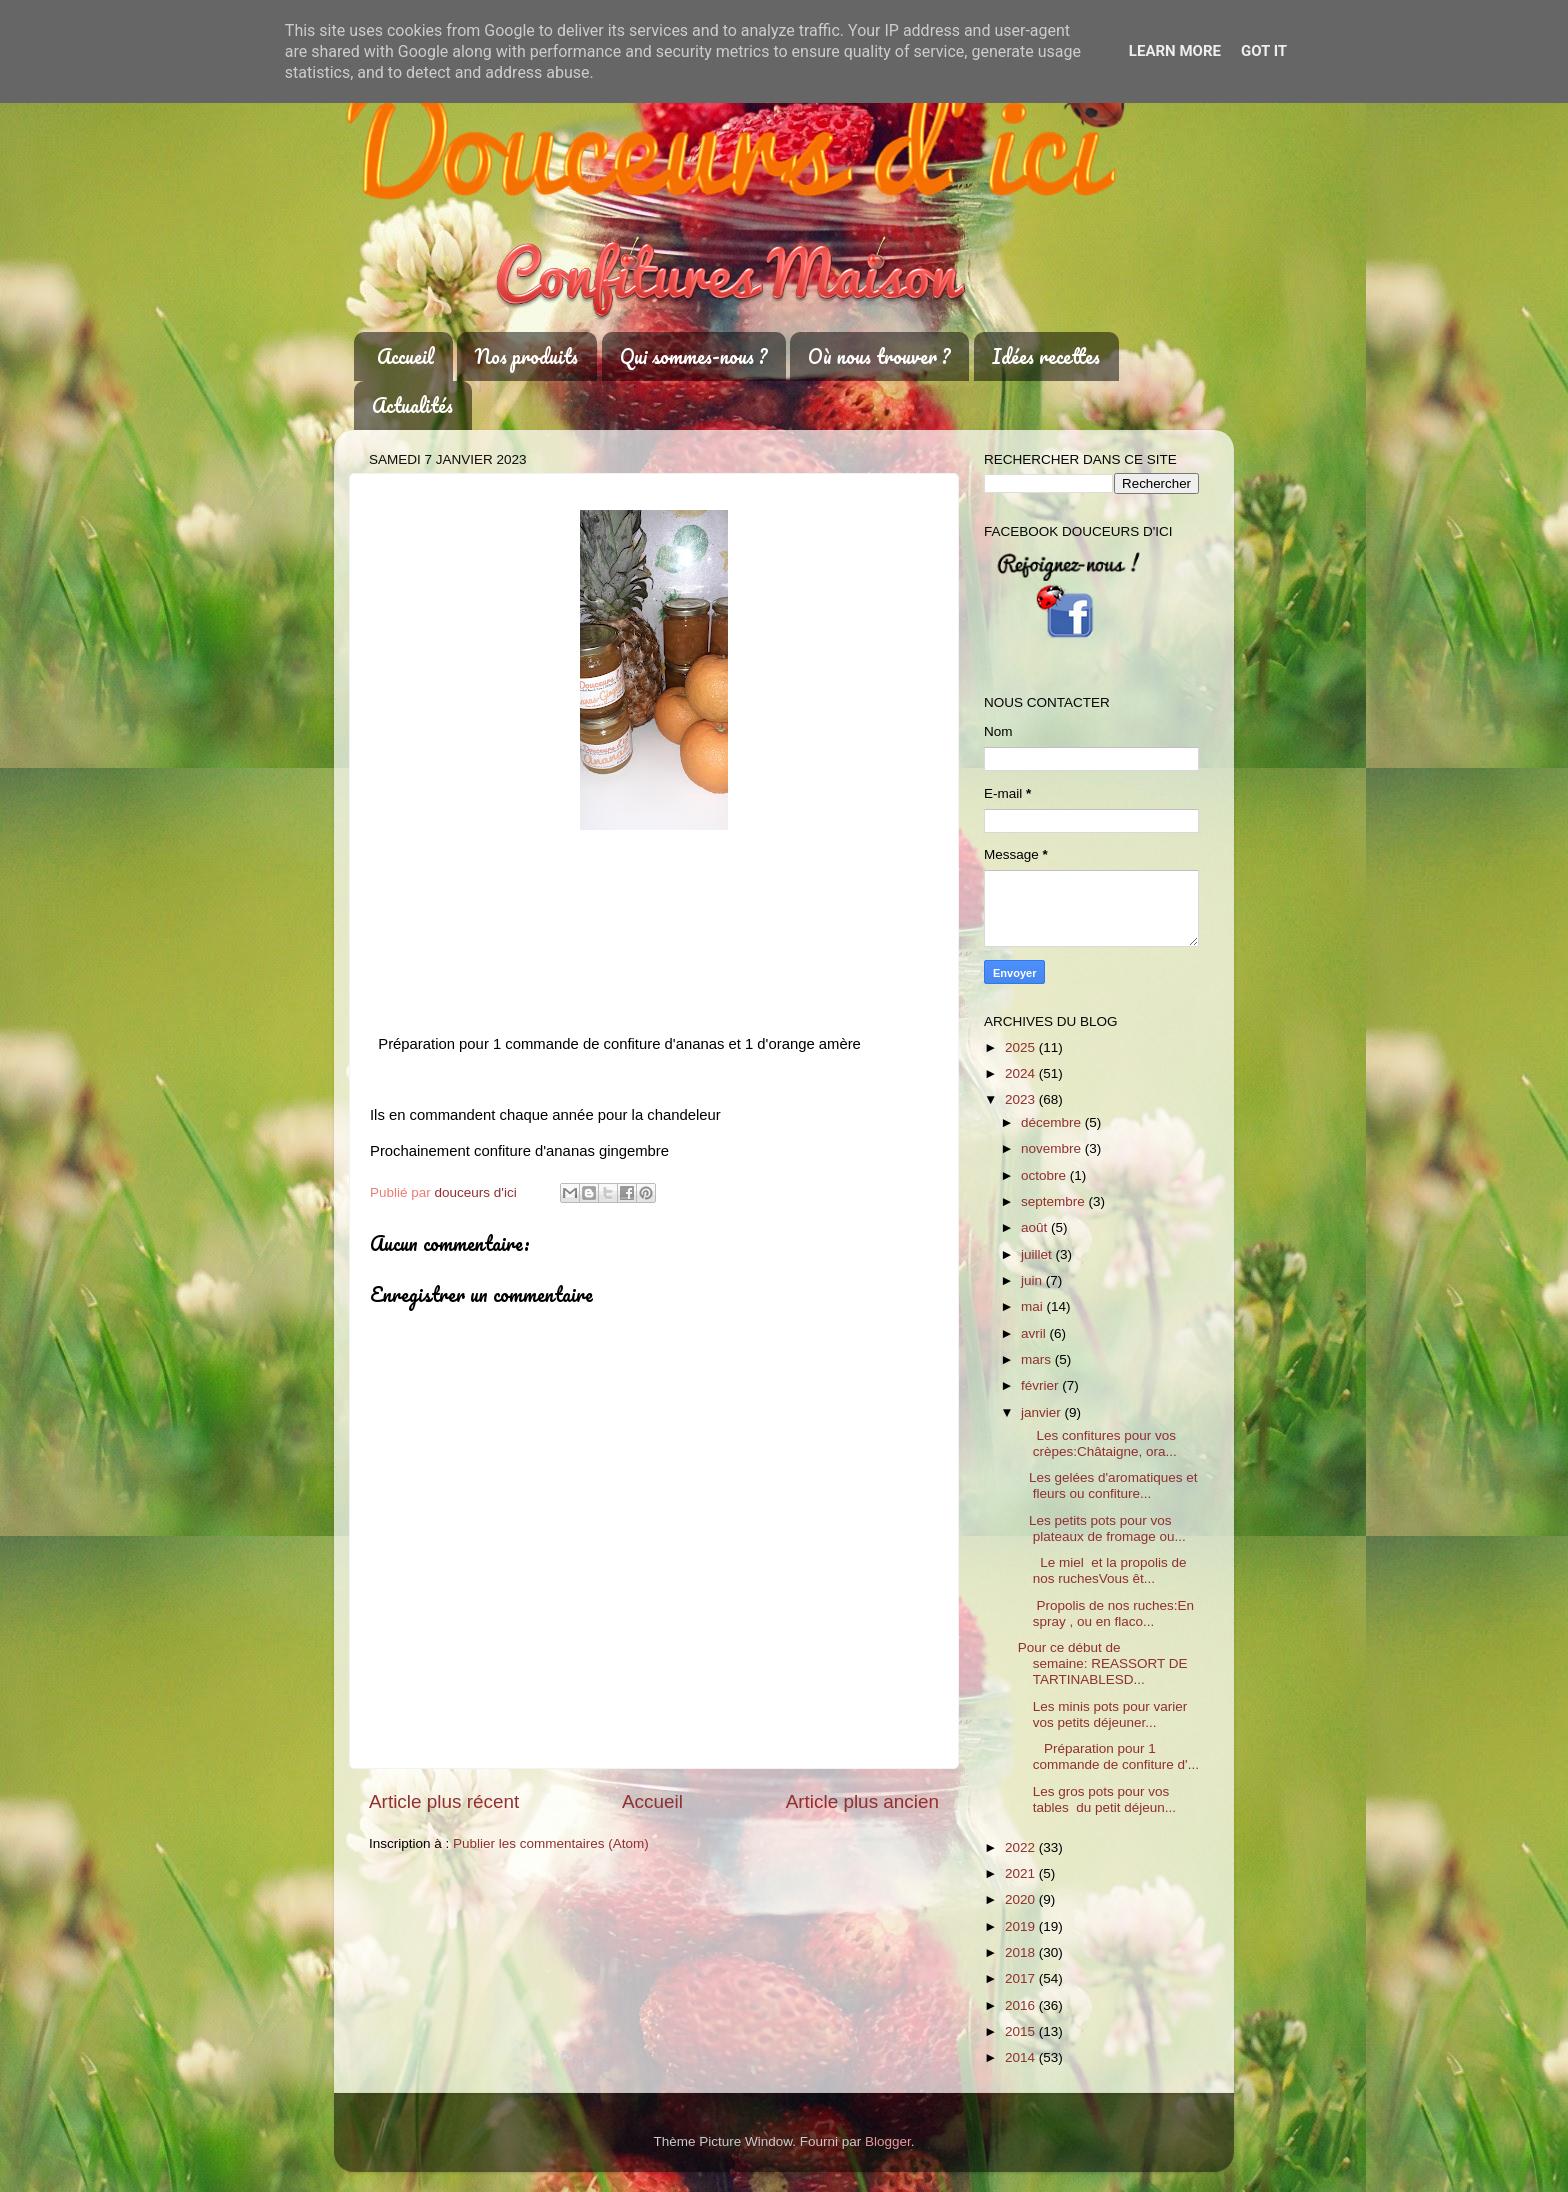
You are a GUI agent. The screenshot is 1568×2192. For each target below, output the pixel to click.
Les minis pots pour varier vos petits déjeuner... (1103, 1714)
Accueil (405, 356)
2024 (1022, 1073)
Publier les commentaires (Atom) (551, 1843)
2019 (1022, 1926)
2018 (1022, 1952)
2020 (1022, 1899)
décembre (1053, 1122)
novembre (1053, 1148)
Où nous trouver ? (879, 356)
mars (1038, 1359)
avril (1035, 1333)
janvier (1043, 1412)
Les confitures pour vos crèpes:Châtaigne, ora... (1097, 1443)
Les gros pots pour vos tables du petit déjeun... (1097, 1799)
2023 (1022, 1099)
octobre (1045, 1175)
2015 (1022, 2031)
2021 (1022, 1873)
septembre (1055, 1201)
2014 (1022, 2057)
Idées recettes (1046, 356)
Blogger (888, 2141)
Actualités (412, 405)
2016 (1022, 2005)
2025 (1022, 1047)
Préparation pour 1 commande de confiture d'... (1108, 1756)
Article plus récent (444, 1801)
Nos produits (526, 356)
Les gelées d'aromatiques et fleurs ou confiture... (1108, 1485)
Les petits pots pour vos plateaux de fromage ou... (1102, 1528)
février (1041, 1385)
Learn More (1175, 51)
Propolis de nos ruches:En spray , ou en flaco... (1106, 1613)
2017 (1022, 1978)
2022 (1022, 1847)
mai (1034, 1306)
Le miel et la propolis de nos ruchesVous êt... (1102, 1570)
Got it (1264, 51)
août (1036, 1227)
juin (1033, 1280)
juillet (1038, 1254)
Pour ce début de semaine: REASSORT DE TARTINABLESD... (1103, 1663)
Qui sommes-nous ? (693, 356)
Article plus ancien (862, 1801)
